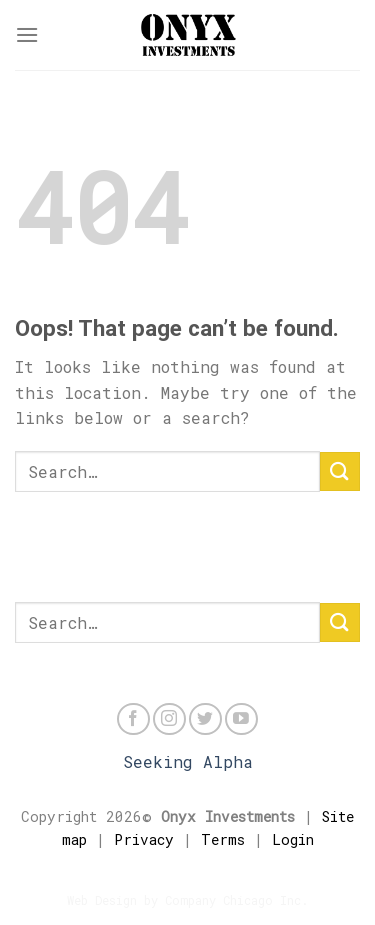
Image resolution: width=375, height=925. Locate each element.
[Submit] (340, 471)
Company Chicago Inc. (236, 900)
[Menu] (27, 34)
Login (293, 839)
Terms (223, 839)
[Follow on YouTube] (241, 719)
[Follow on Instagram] (169, 719)
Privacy (144, 839)
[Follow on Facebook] (133, 719)
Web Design (102, 900)
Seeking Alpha (188, 761)
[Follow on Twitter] (205, 719)
